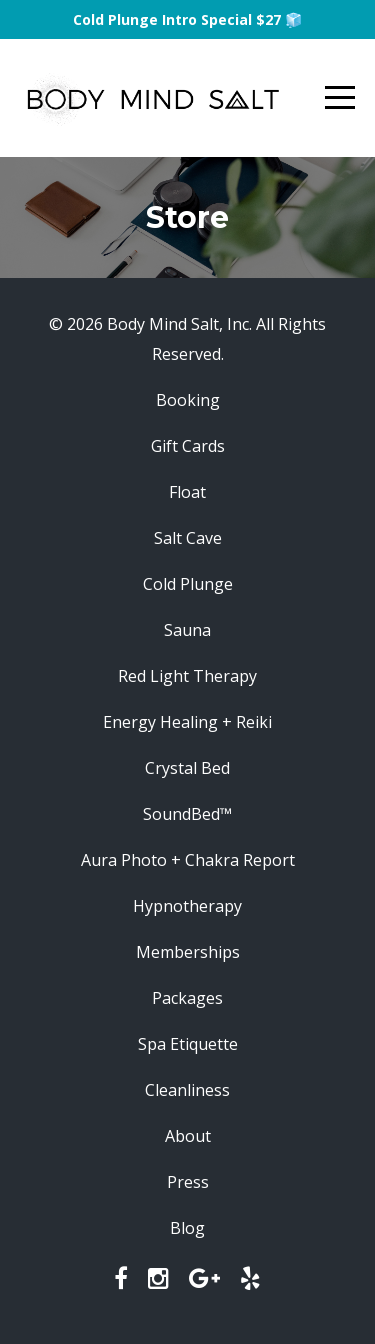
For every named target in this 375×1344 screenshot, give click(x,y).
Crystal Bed (187, 768)
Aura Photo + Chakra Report (188, 860)
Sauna (187, 630)
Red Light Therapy (187, 676)
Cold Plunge (188, 584)
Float (187, 492)
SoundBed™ (187, 814)
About (188, 1136)
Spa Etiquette (188, 1044)
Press (188, 1182)
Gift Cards (188, 446)
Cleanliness (187, 1090)
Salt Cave (188, 538)
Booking (188, 400)
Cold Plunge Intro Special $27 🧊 (187, 19)
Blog (187, 1228)
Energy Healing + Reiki (187, 722)
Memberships (188, 952)
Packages (187, 998)
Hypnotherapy (187, 906)
